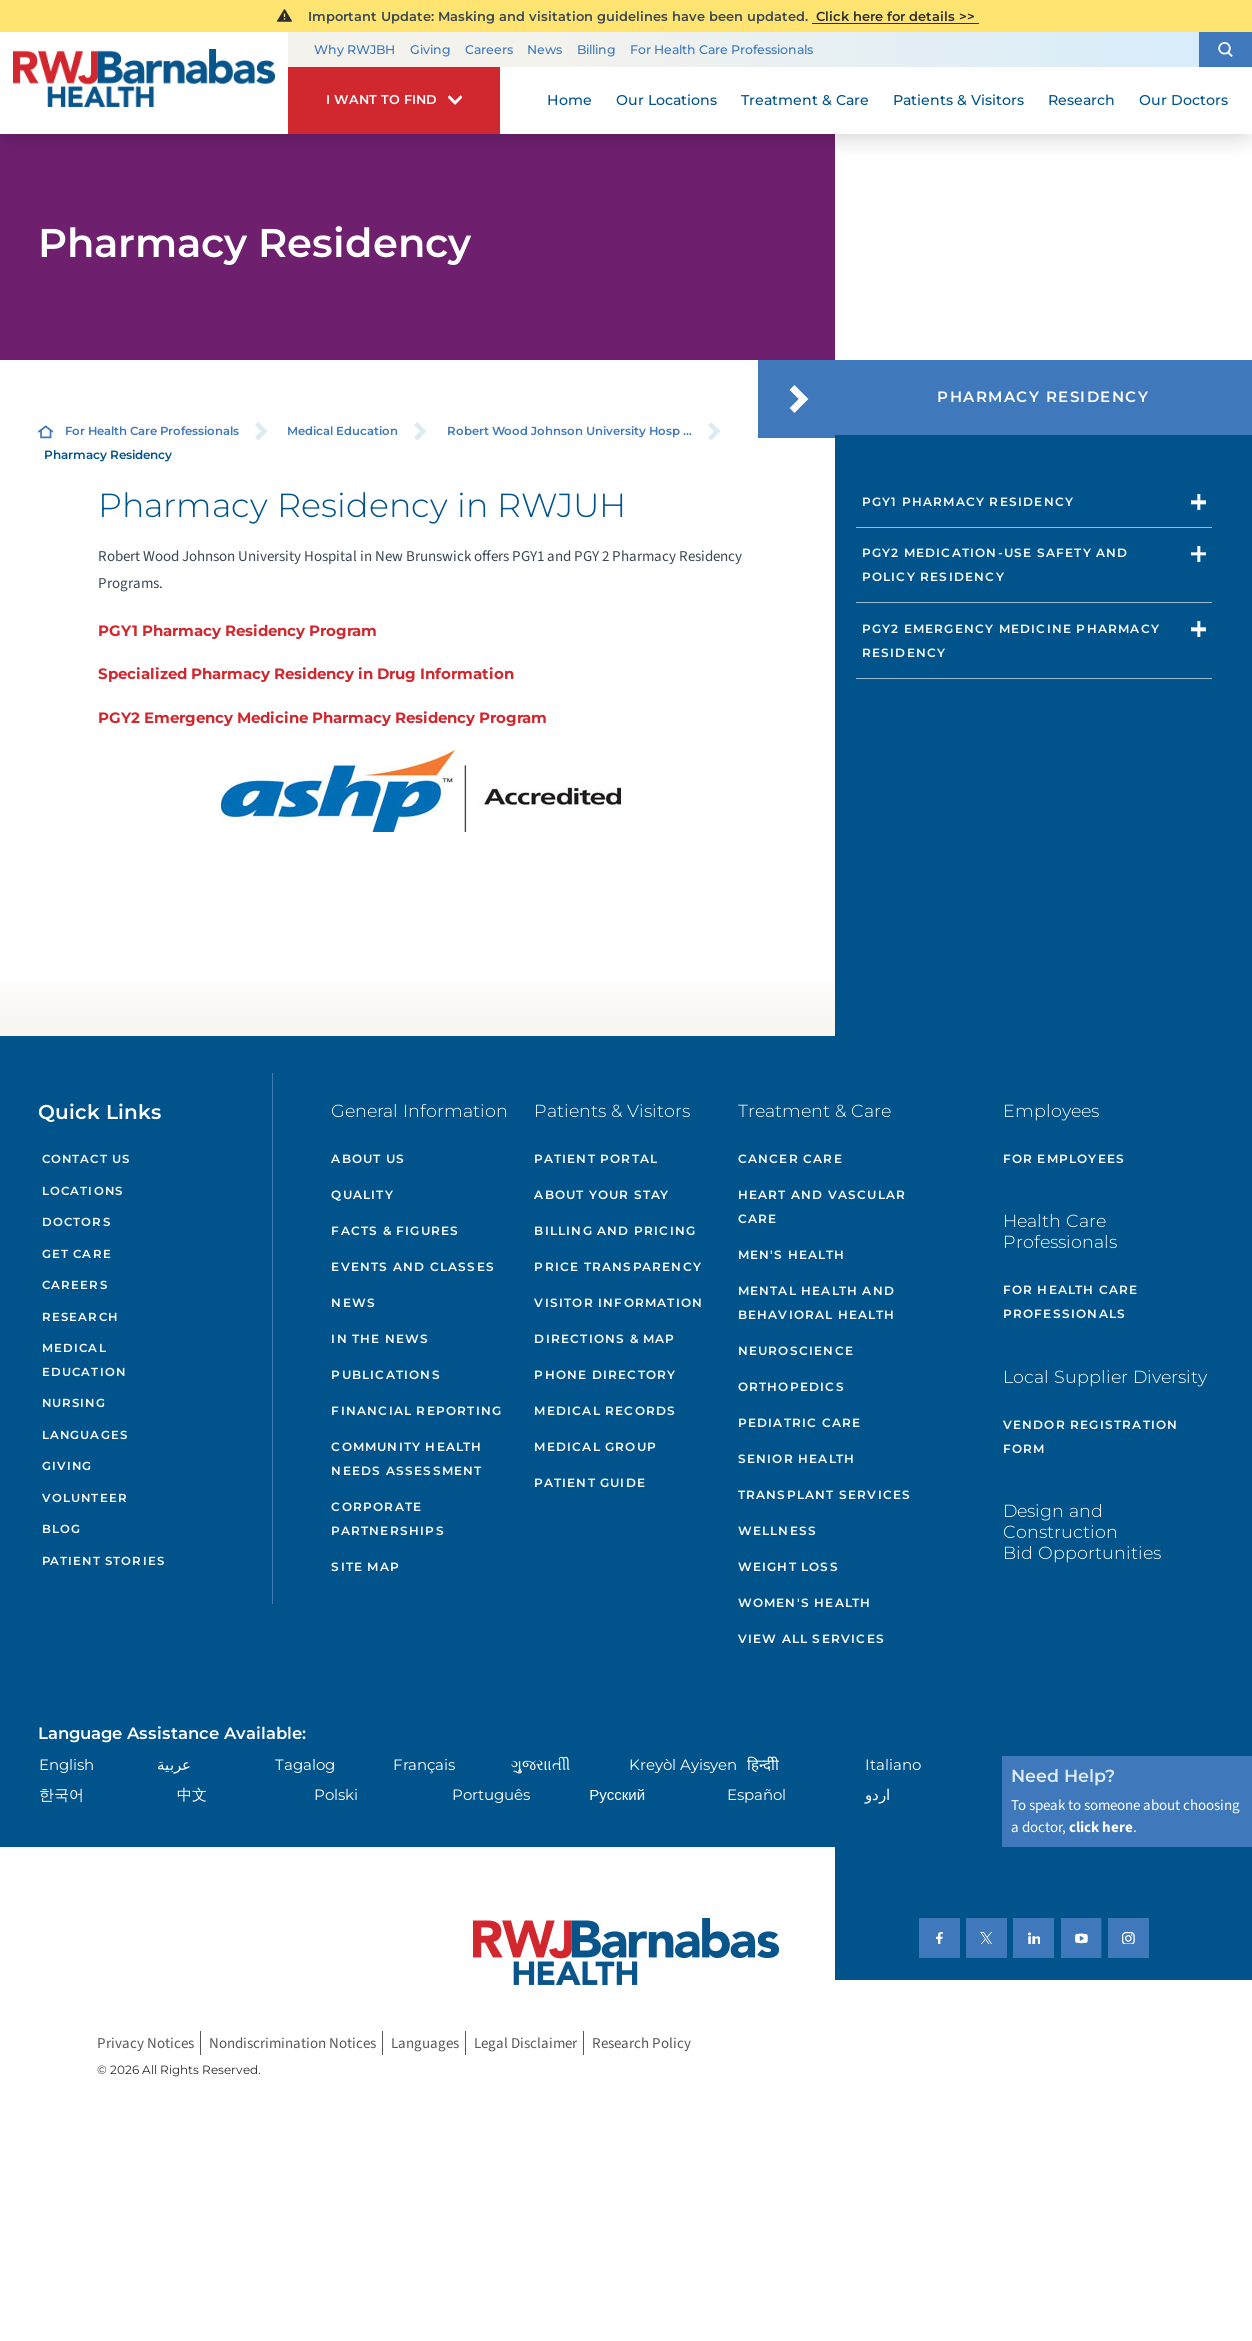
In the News (380, 1338)
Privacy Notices (145, 2042)
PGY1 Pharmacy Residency (968, 501)
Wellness (778, 1530)
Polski (336, 1794)
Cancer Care (790, 1158)
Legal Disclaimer (525, 2042)
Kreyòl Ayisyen (683, 1764)
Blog (62, 1529)
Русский (617, 1794)
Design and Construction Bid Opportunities (1082, 1531)
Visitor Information (618, 1302)
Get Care (77, 1254)
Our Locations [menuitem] (666, 100)
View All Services (811, 1638)
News (544, 49)
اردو (877, 1794)
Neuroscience (796, 1350)
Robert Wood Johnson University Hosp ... (569, 431)
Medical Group (595, 1446)
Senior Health (797, 1458)
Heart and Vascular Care (822, 1206)
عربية (174, 1764)
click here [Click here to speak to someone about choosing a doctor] (1101, 1827)
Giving (430, 49)
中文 (192, 1794)
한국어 (61, 1794)
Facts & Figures (395, 1230)
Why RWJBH (354, 49)
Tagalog (305, 1764)
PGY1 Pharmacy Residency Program (237, 630)
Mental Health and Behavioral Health (816, 1302)
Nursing (74, 1403)
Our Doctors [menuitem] (1183, 100)
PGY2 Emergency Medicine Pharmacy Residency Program (322, 717)
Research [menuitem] (1081, 100)
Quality (362, 1194)
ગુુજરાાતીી (540, 1764)
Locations (83, 1191)
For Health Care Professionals (721, 49)
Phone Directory (605, 1374)
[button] (1225, 49)
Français (424, 1764)
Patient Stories (104, 1561)
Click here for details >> (895, 16)
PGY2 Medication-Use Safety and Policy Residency (995, 564)
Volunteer (85, 1498)
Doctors (76, 1222)
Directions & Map (604, 1338)
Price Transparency (618, 1266)
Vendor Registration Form (1091, 1436)
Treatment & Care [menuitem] (805, 100)
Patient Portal (596, 1158)
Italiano (893, 1764)
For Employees (1064, 1158)
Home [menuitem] (569, 100)
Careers (489, 49)
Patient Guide (590, 1482)
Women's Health (805, 1602)
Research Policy (641, 2042)
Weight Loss (788, 1566)
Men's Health (791, 1254)
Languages (85, 1435)
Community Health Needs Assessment (406, 1458)
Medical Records (605, 1410)
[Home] (144, 83)
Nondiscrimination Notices (292, 2042)
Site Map (365, 1566)
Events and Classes (413, 1266)
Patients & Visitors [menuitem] (958, 100)
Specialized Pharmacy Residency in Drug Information (306, 673)
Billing (596, 49)
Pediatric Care (800, 1422)
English (66, 1764)
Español (756, 1794)
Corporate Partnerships (387, 1518)
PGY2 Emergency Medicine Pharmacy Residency (1011, 640)
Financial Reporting (416, 1410)
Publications (385, 1374)
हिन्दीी (763, 1764)
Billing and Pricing (615, 1230)
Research (80, 1317)
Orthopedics (791, 1386)
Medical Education (342, 431)
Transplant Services (825, 1494)
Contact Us (86, 1159)
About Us (368, 1158)
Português (491, 1794)
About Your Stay (601, 1194)
